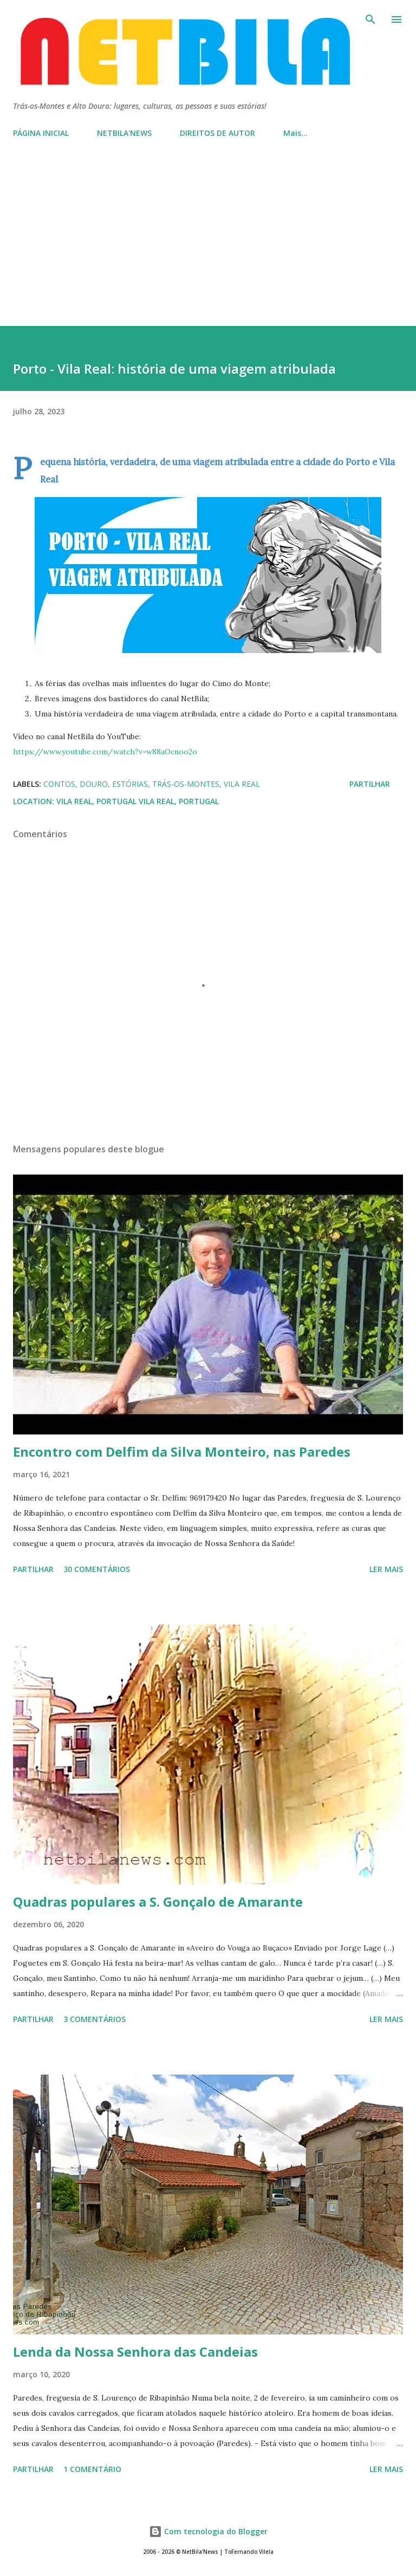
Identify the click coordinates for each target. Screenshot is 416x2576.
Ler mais (386, 1569)
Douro (94, 784)
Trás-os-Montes (185, 784)
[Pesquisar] (370, 19)
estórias (130, 784)
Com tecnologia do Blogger (208, 2531)
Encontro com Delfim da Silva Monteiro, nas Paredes (181, 1451)
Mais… (295, 133)
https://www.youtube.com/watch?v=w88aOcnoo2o (105, 752)
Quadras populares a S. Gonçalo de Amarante (158, 1901)
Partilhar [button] (369, 784)
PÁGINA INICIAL (41, 133)
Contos (59, 784)
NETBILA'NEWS (124, 133)
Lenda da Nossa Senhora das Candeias (135, 2351)
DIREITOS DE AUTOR (217, 133)
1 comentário (92, 2469)
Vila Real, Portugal (179, 801)
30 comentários (96, 1569)
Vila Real (242, 784)
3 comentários (94, 2019)
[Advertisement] (208, 245)
